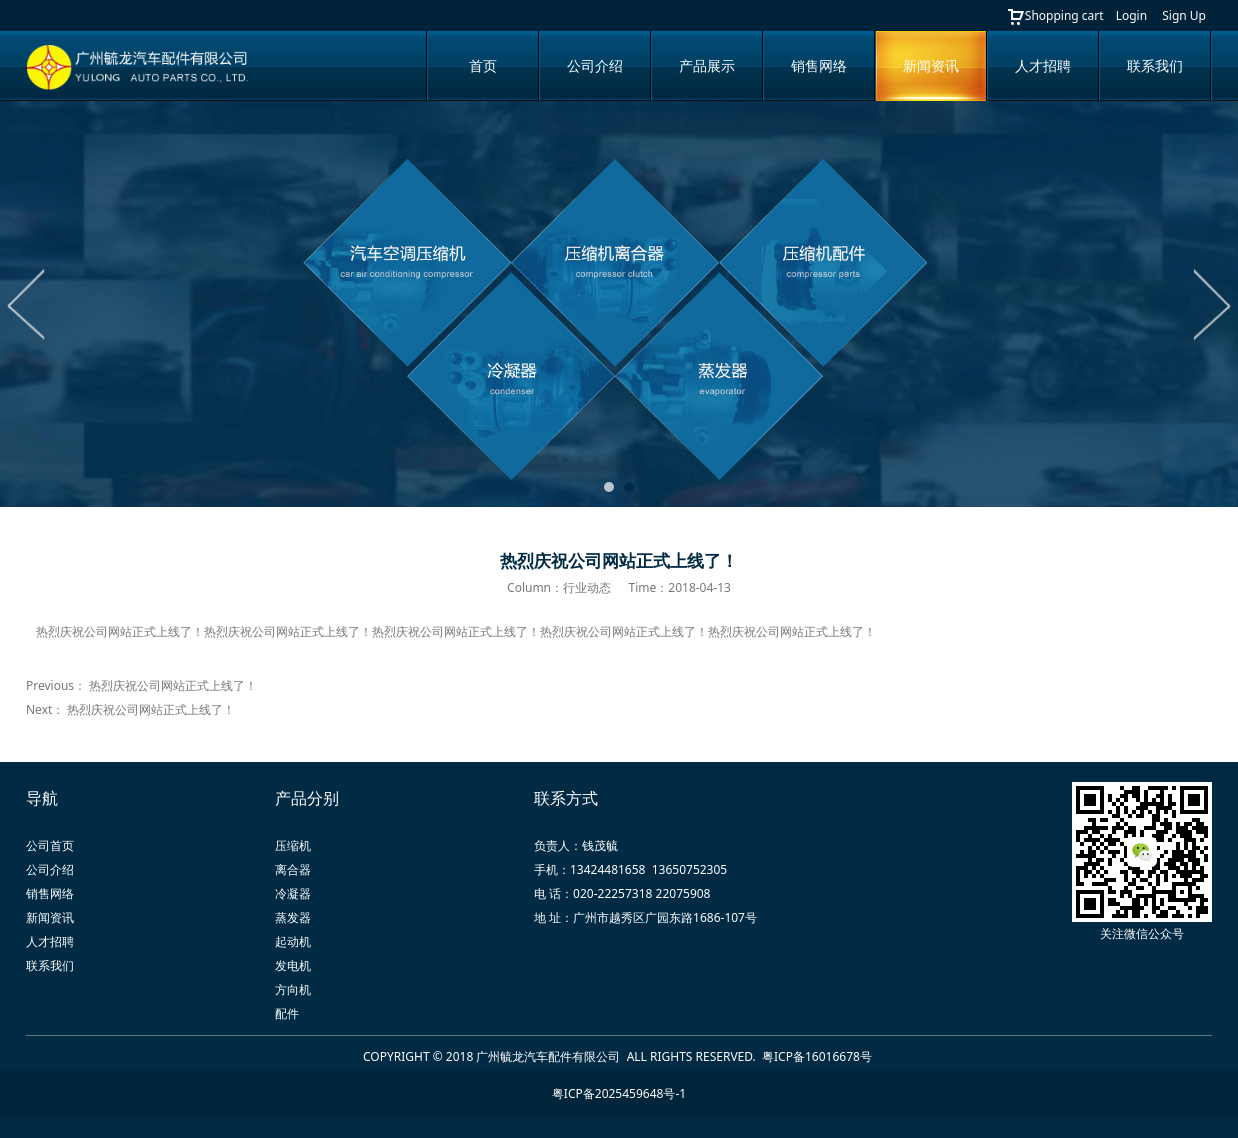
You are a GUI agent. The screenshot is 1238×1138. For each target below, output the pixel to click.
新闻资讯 (931, 65)
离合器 (293, 869)
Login (1131, 15)
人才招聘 (1043, 65)
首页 (483, 65)
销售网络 (819, 65)
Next (1211, 304)
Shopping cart (1055, 15)
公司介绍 (595, 65)
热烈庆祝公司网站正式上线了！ (173, 685)
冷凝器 (293, 893)
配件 (287, 1013)
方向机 (293, 989)
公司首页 (50, 845)
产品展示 (707, 65)
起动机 (293, 941)
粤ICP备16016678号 (818, 1056)
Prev (27, 304)
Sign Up (1184, 15)
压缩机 (293, 845)
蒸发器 (293, 917)
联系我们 (1155, 65)
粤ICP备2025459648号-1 (619, 1093)
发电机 (293, 965)
